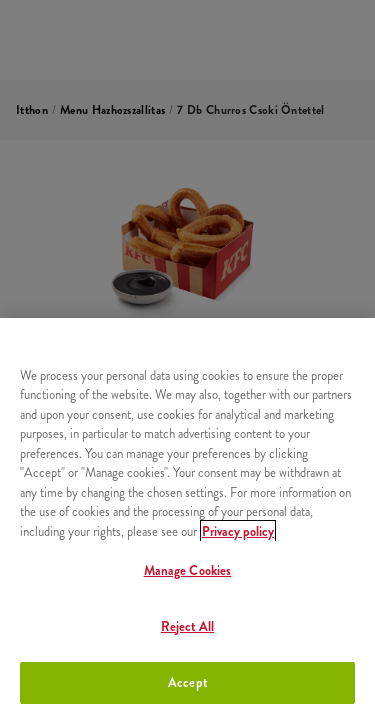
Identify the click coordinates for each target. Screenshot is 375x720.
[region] (187, 519)
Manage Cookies (188, 570)
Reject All (187, 626)
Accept (187, 682)
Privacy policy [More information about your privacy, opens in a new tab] (238, 531)
